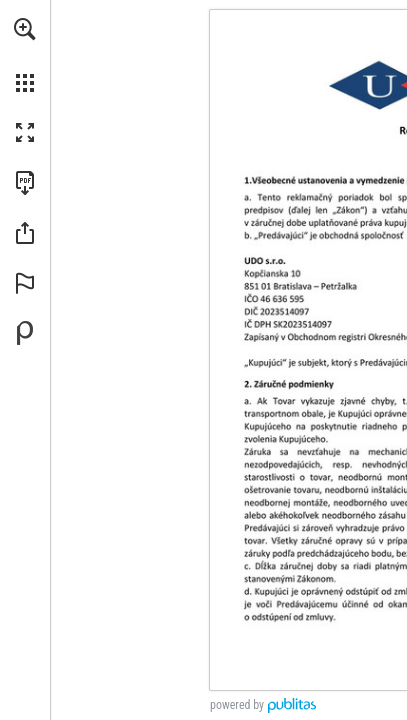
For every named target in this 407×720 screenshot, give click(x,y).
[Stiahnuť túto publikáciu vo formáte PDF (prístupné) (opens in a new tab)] (25, 183)
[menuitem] (25, 55)
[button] (25, 29)
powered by (237, 705)
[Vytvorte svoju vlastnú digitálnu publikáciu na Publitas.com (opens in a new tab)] (25, 333)
